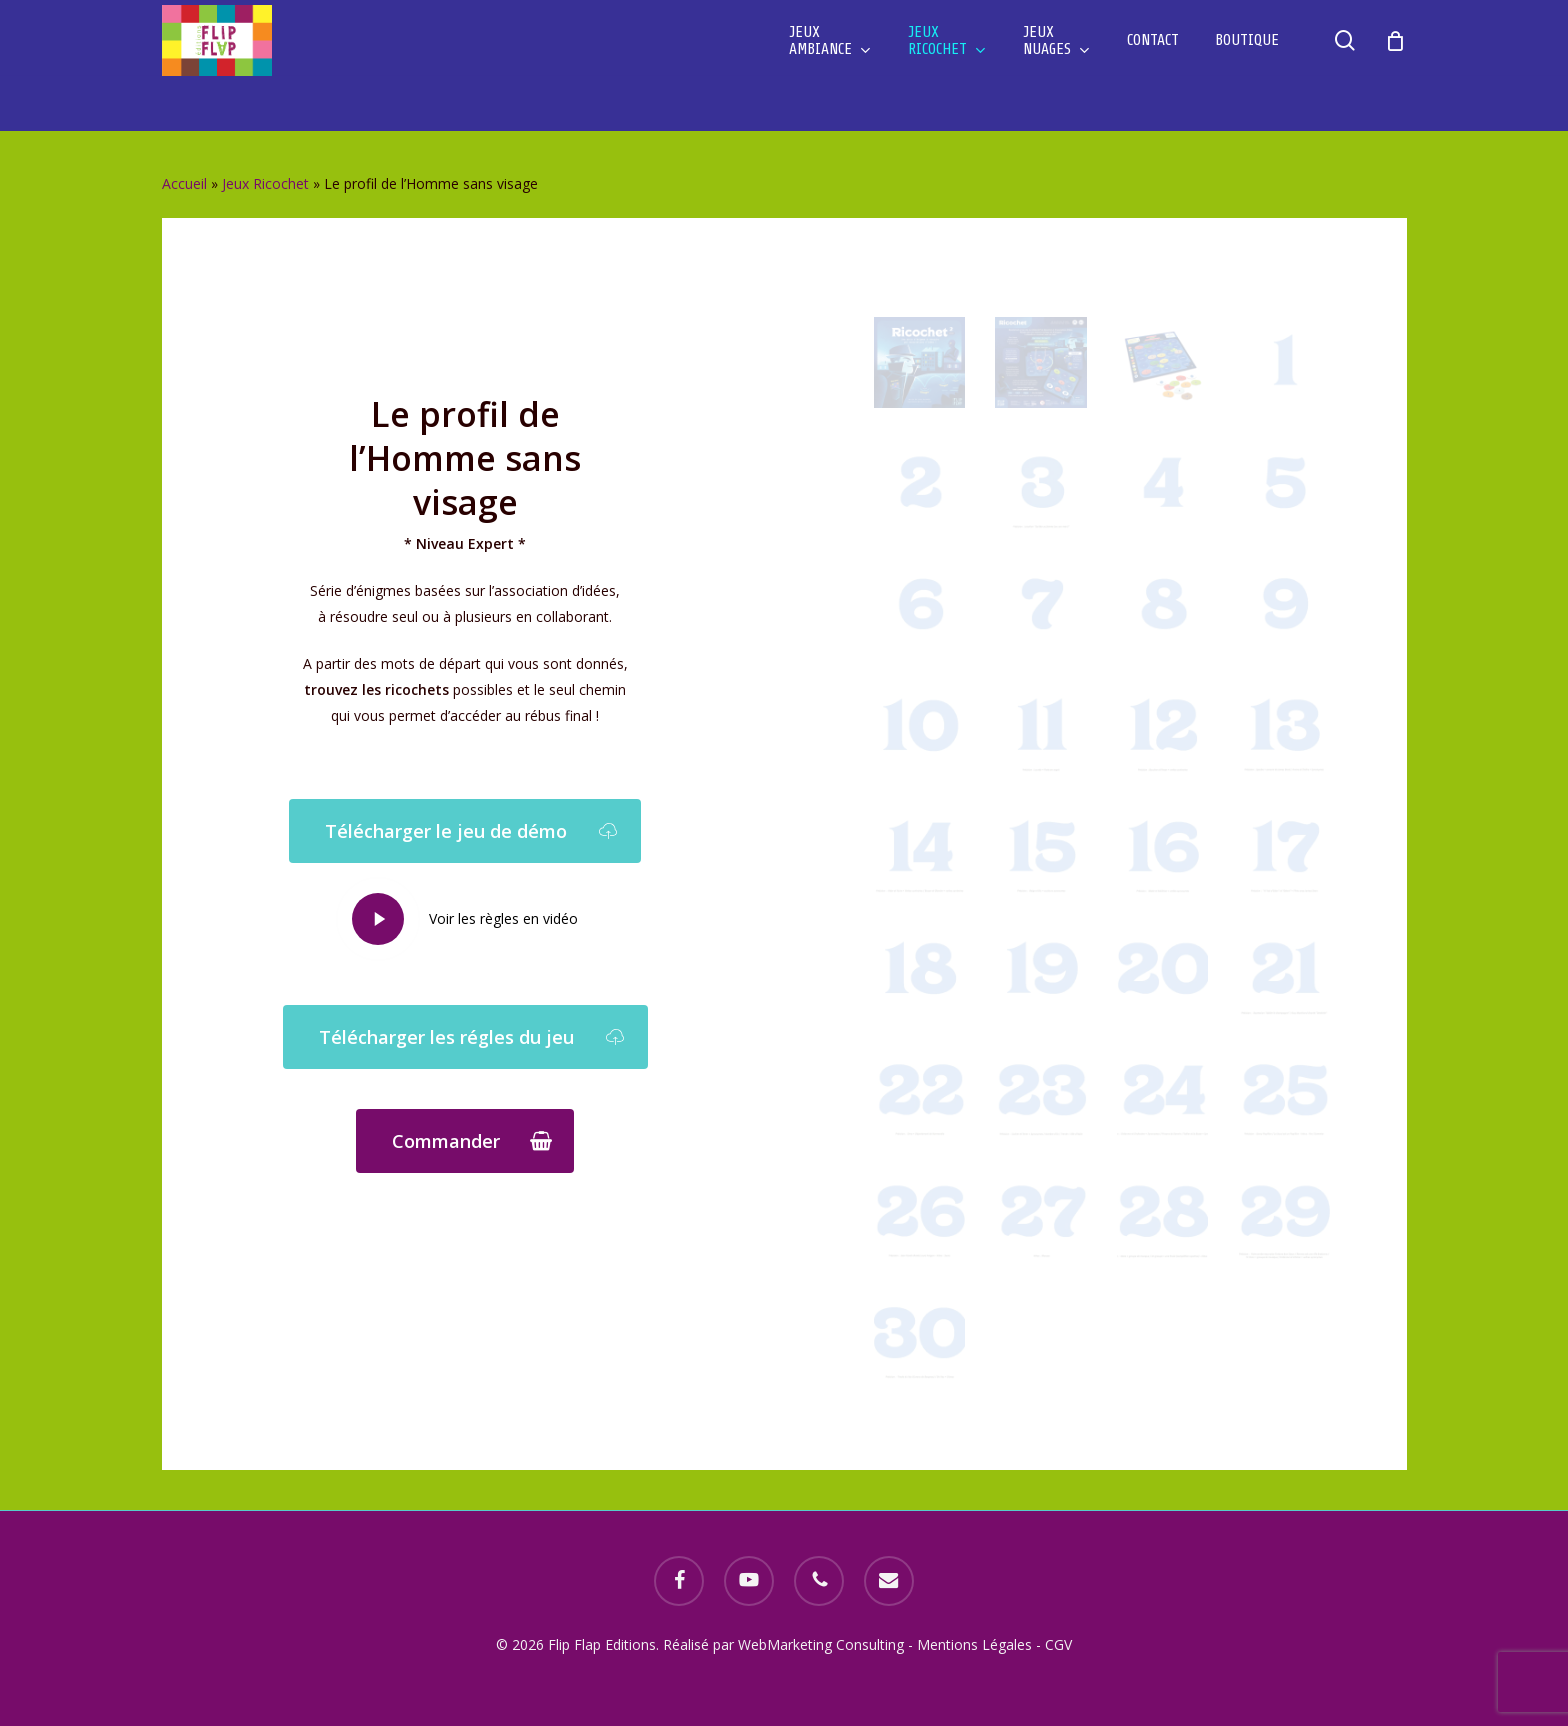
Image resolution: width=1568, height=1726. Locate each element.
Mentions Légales (974, 1644)
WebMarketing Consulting (823, 1644)
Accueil (184, 183)
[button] (465, 831)
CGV (1058, 1644)
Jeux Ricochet (265, 183)
